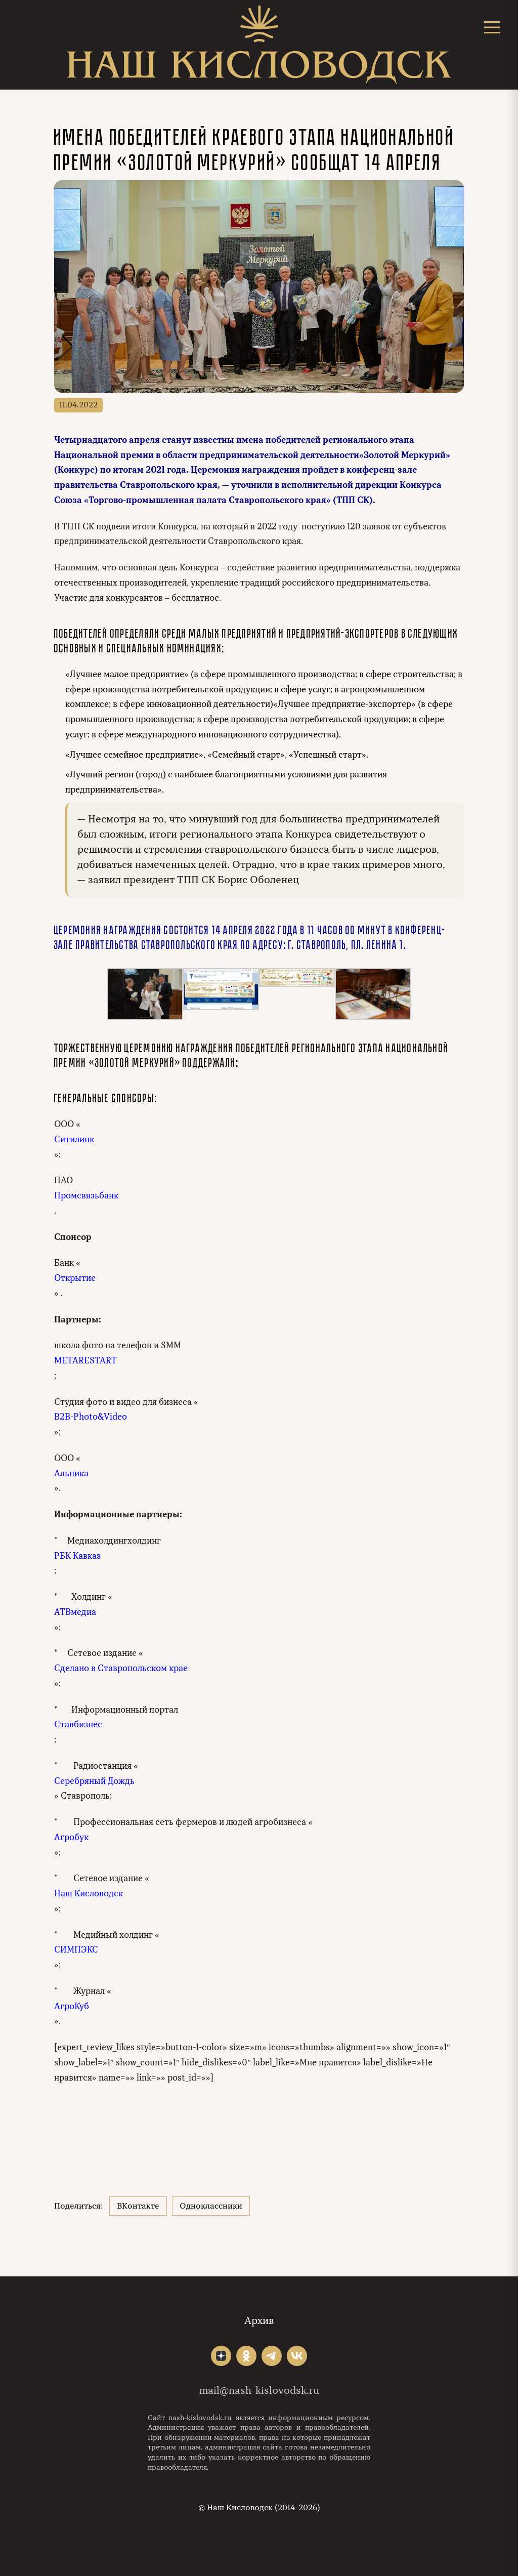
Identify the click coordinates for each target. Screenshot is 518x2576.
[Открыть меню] (492, 27)
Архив (259, 2320)
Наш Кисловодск (88, 1893)
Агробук (71, 1837)
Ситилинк (74, 1139)
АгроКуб (71, 2006)
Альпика (71, 1473)
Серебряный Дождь (94, 1781)
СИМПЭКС (76, 1949)
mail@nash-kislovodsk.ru (259, 2390)
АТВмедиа (75, 1612)
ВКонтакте (138, 2206)
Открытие (75, 1278)
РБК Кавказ (77, 1556)
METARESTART (85, 1360)
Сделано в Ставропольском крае (121, 1668)
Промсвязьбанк (86, 1195)
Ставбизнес (78, 1724)
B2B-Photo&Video (90, 1416)
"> (221, 2356)
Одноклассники (211, 2206)
